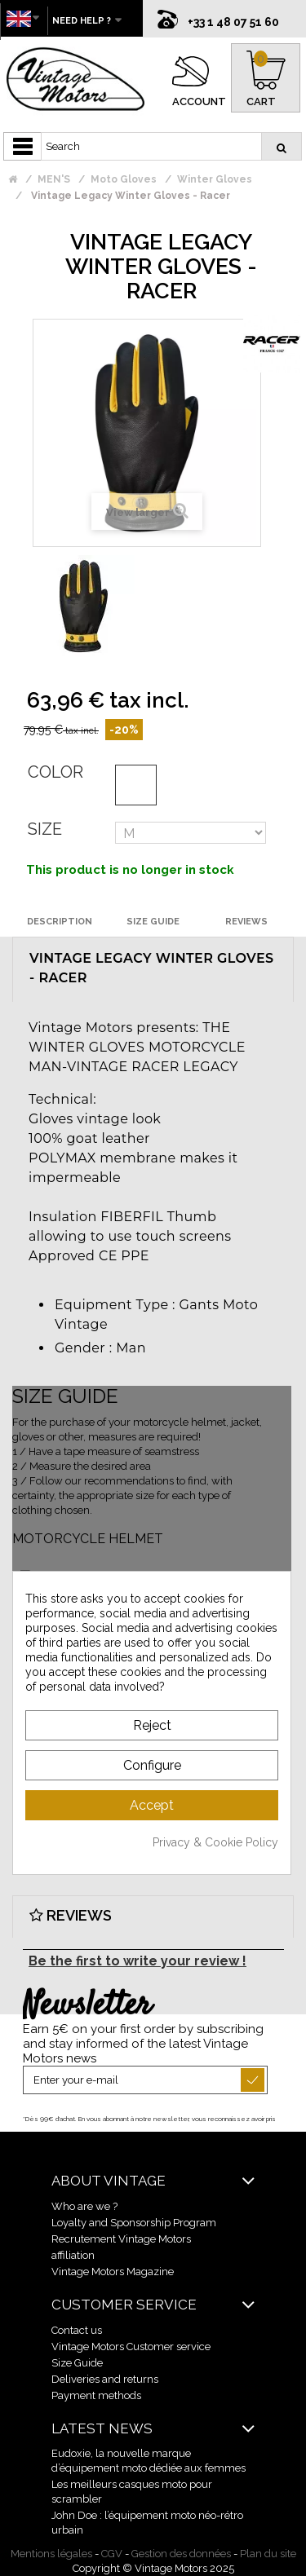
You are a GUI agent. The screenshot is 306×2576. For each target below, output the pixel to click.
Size (45, 829)
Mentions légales (51, 2553)
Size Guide (77, 2363)
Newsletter (87, 2006)
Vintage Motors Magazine (112, 2271)
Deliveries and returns (104, 2379)
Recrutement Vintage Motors (121, 2239)
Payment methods (96, 2395)
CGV (111, 2553)
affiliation (73, 2255)
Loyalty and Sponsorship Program (133, 2223)
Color (55, 772)
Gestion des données (181, 2553)
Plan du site (268, 2553)
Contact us (76, 2330)
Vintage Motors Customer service (131, 2346)
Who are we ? (84, 2206)
